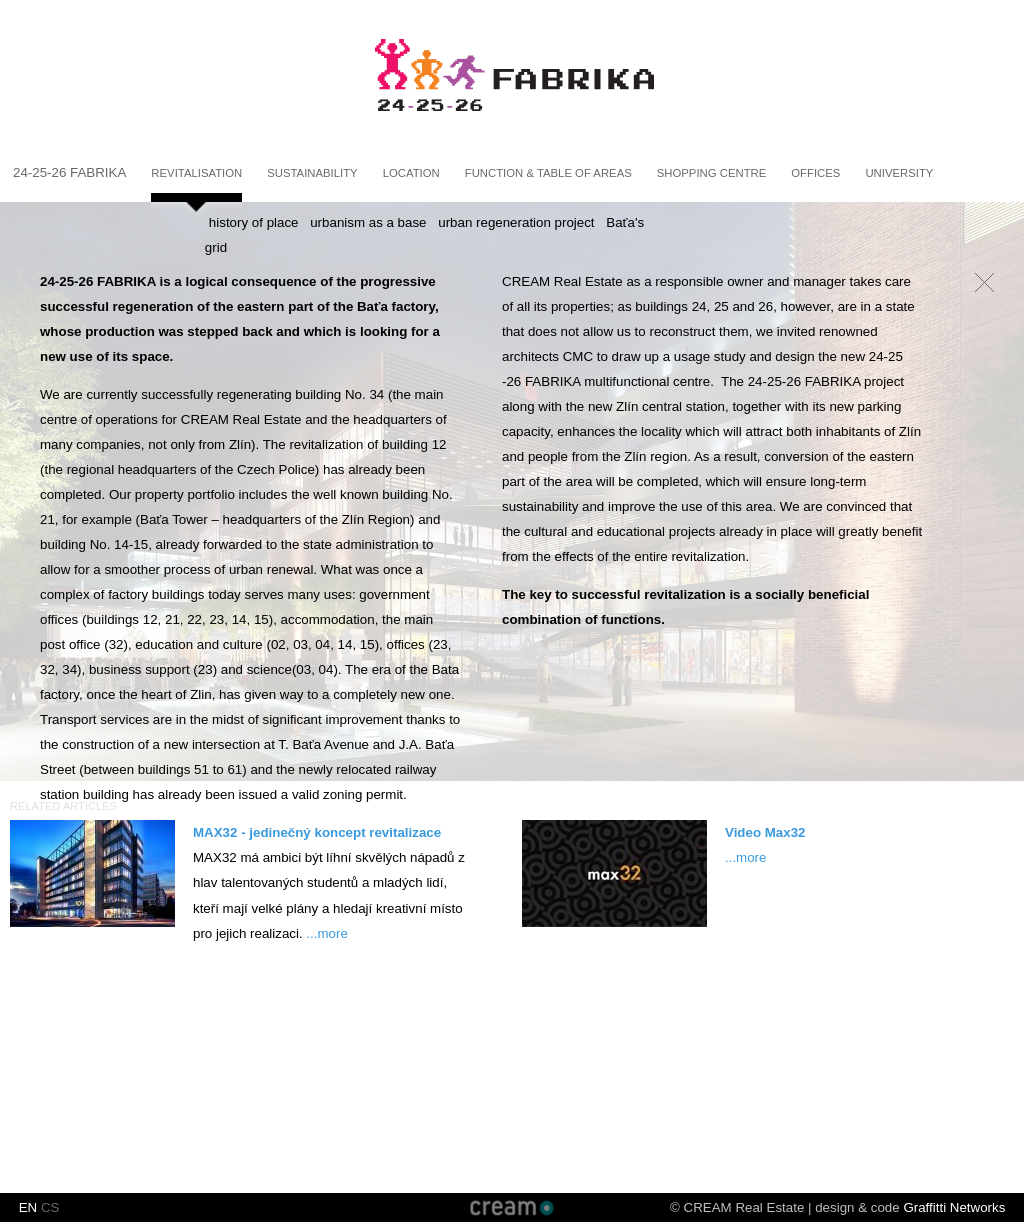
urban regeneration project (516, 222)
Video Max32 (765, 832)
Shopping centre (712, 173)
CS (50, 1207)
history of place (254, 222)
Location (411, 173)
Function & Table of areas (548, 173)
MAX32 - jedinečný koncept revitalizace (317, 832)
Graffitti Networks (954, 1207)
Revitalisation (196, 173)
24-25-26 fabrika (69, 172)
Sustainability (312, 173)
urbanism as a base (368, 222)
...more (326, 933)
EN (28, 1207)
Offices (815, 173)
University (899, 173)
